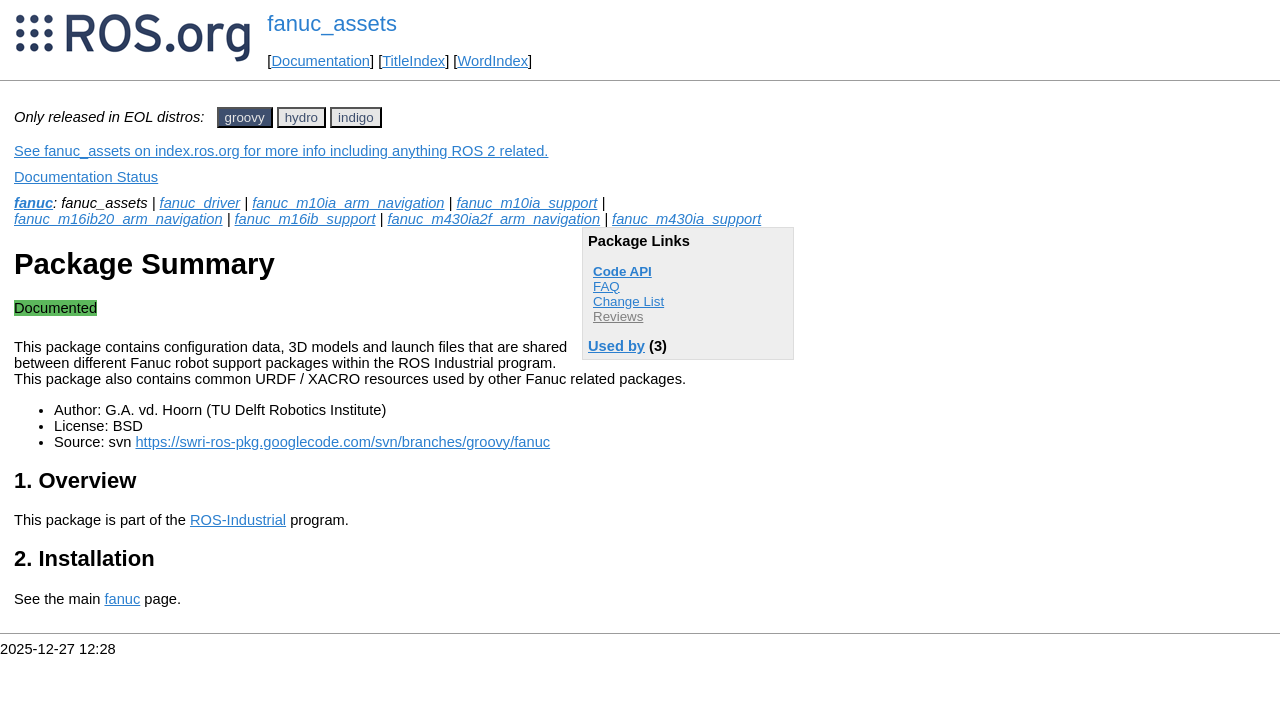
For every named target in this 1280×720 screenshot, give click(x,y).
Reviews (618, 316)
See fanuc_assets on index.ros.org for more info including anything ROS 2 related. (281, 151)
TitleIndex (413, 61)
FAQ (606, 286)
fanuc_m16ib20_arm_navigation (118, 219)
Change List (628, 301)
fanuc (33, 203)
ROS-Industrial (238, 520)
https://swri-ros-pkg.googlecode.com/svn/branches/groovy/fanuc (342, 442)
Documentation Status (86, 177)
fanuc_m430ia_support (686, 219)
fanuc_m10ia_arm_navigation (348, 203)
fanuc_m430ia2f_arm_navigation (493, 219)
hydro (301, 117)
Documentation (320, 61)
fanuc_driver (200, 203)
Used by (616, 346)
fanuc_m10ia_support (526, 203)
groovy (245, 117)
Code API (622, 271)
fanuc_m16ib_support (305, 219)
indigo (356, 117)
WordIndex (492, 61)
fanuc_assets (332, 23)
